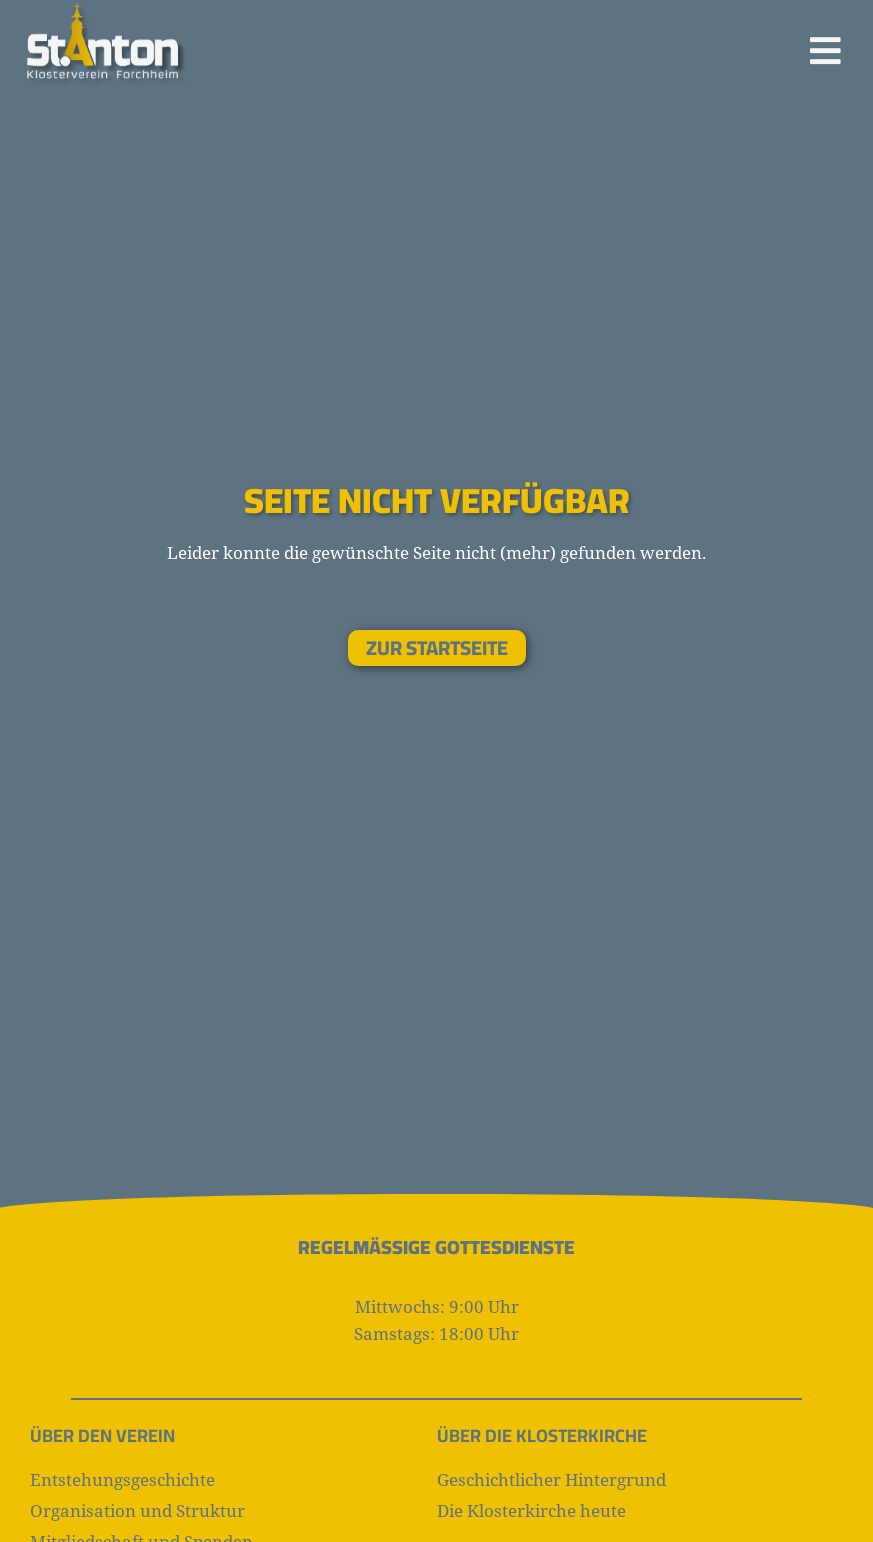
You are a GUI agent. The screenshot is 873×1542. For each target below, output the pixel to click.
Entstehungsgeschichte (122, 1479)
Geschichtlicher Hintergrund (551, 1479)
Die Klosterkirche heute (531, 1510)
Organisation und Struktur (137, 1510)
